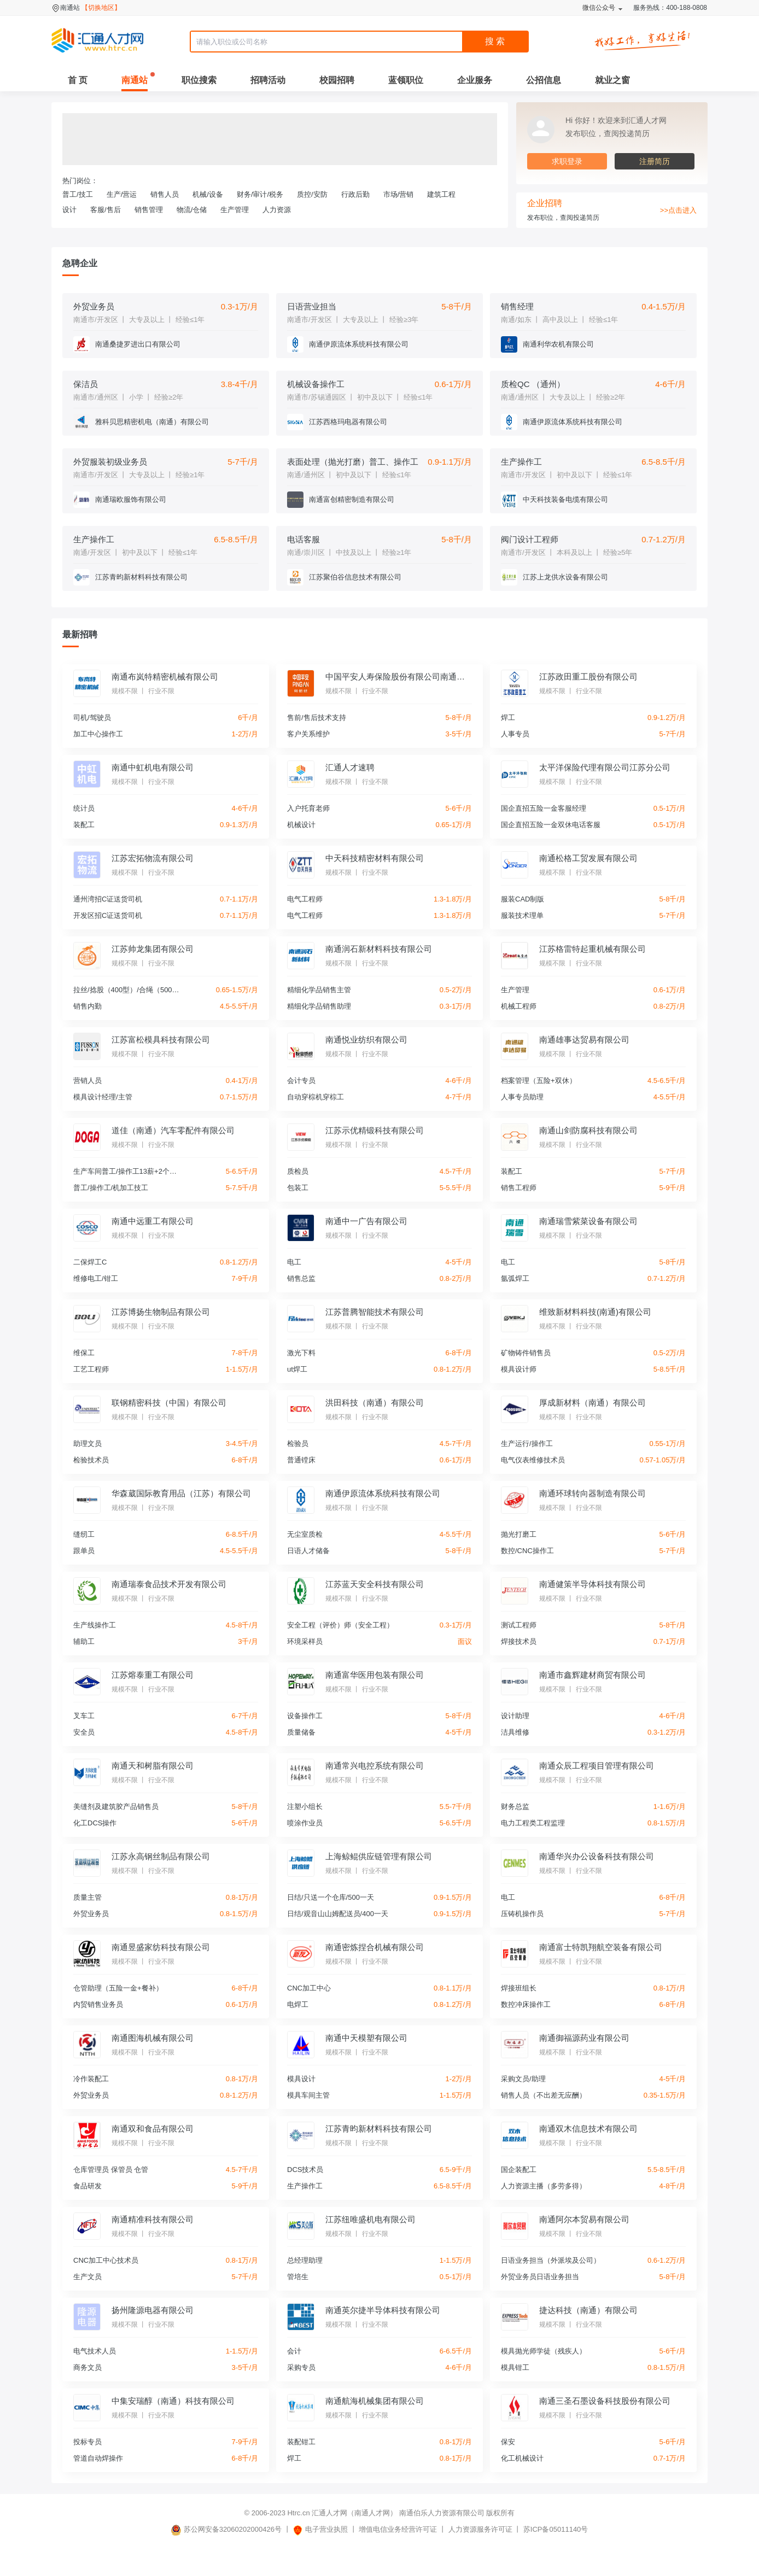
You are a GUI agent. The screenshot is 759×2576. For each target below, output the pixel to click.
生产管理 (234, 210)
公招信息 (543, 80)
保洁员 (85, 384)
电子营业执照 (320, 2529)
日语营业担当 (311, 306)
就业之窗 (612, 80)
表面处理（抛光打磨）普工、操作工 (352, 461)
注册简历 (654, 161)
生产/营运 (122, 194)
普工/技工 (77, 194)
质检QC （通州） (533, 384)
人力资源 (276, 210)
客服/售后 (105, 210)
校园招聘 (336, 80)
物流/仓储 (192, 210)
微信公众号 (598, 7)
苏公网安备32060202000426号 (226, 2529)
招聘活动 (267, 80)
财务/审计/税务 (260, 194)
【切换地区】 (101, 7)
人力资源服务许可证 (480, 2529)
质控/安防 (312, 194)
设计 (69, 210)
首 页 (77, 80)
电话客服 (303, 539)
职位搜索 (199, 80)
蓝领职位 (405, 80)
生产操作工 (521, 461)
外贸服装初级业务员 (110, 461)
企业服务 (474, 80)
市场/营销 (398, 194)
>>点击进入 (678, 210)
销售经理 (517, 306)
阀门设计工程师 (529, 539)
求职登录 (567, 161)
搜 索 (495, 41)
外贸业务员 (93, 306)
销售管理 (149, 210)
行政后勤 (355, 194)
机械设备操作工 (316, 384)
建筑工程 (441, 194)
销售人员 (164, 194)
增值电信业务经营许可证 (398, 2529)
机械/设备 (207, 194)
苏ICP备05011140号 (555, 2529)
